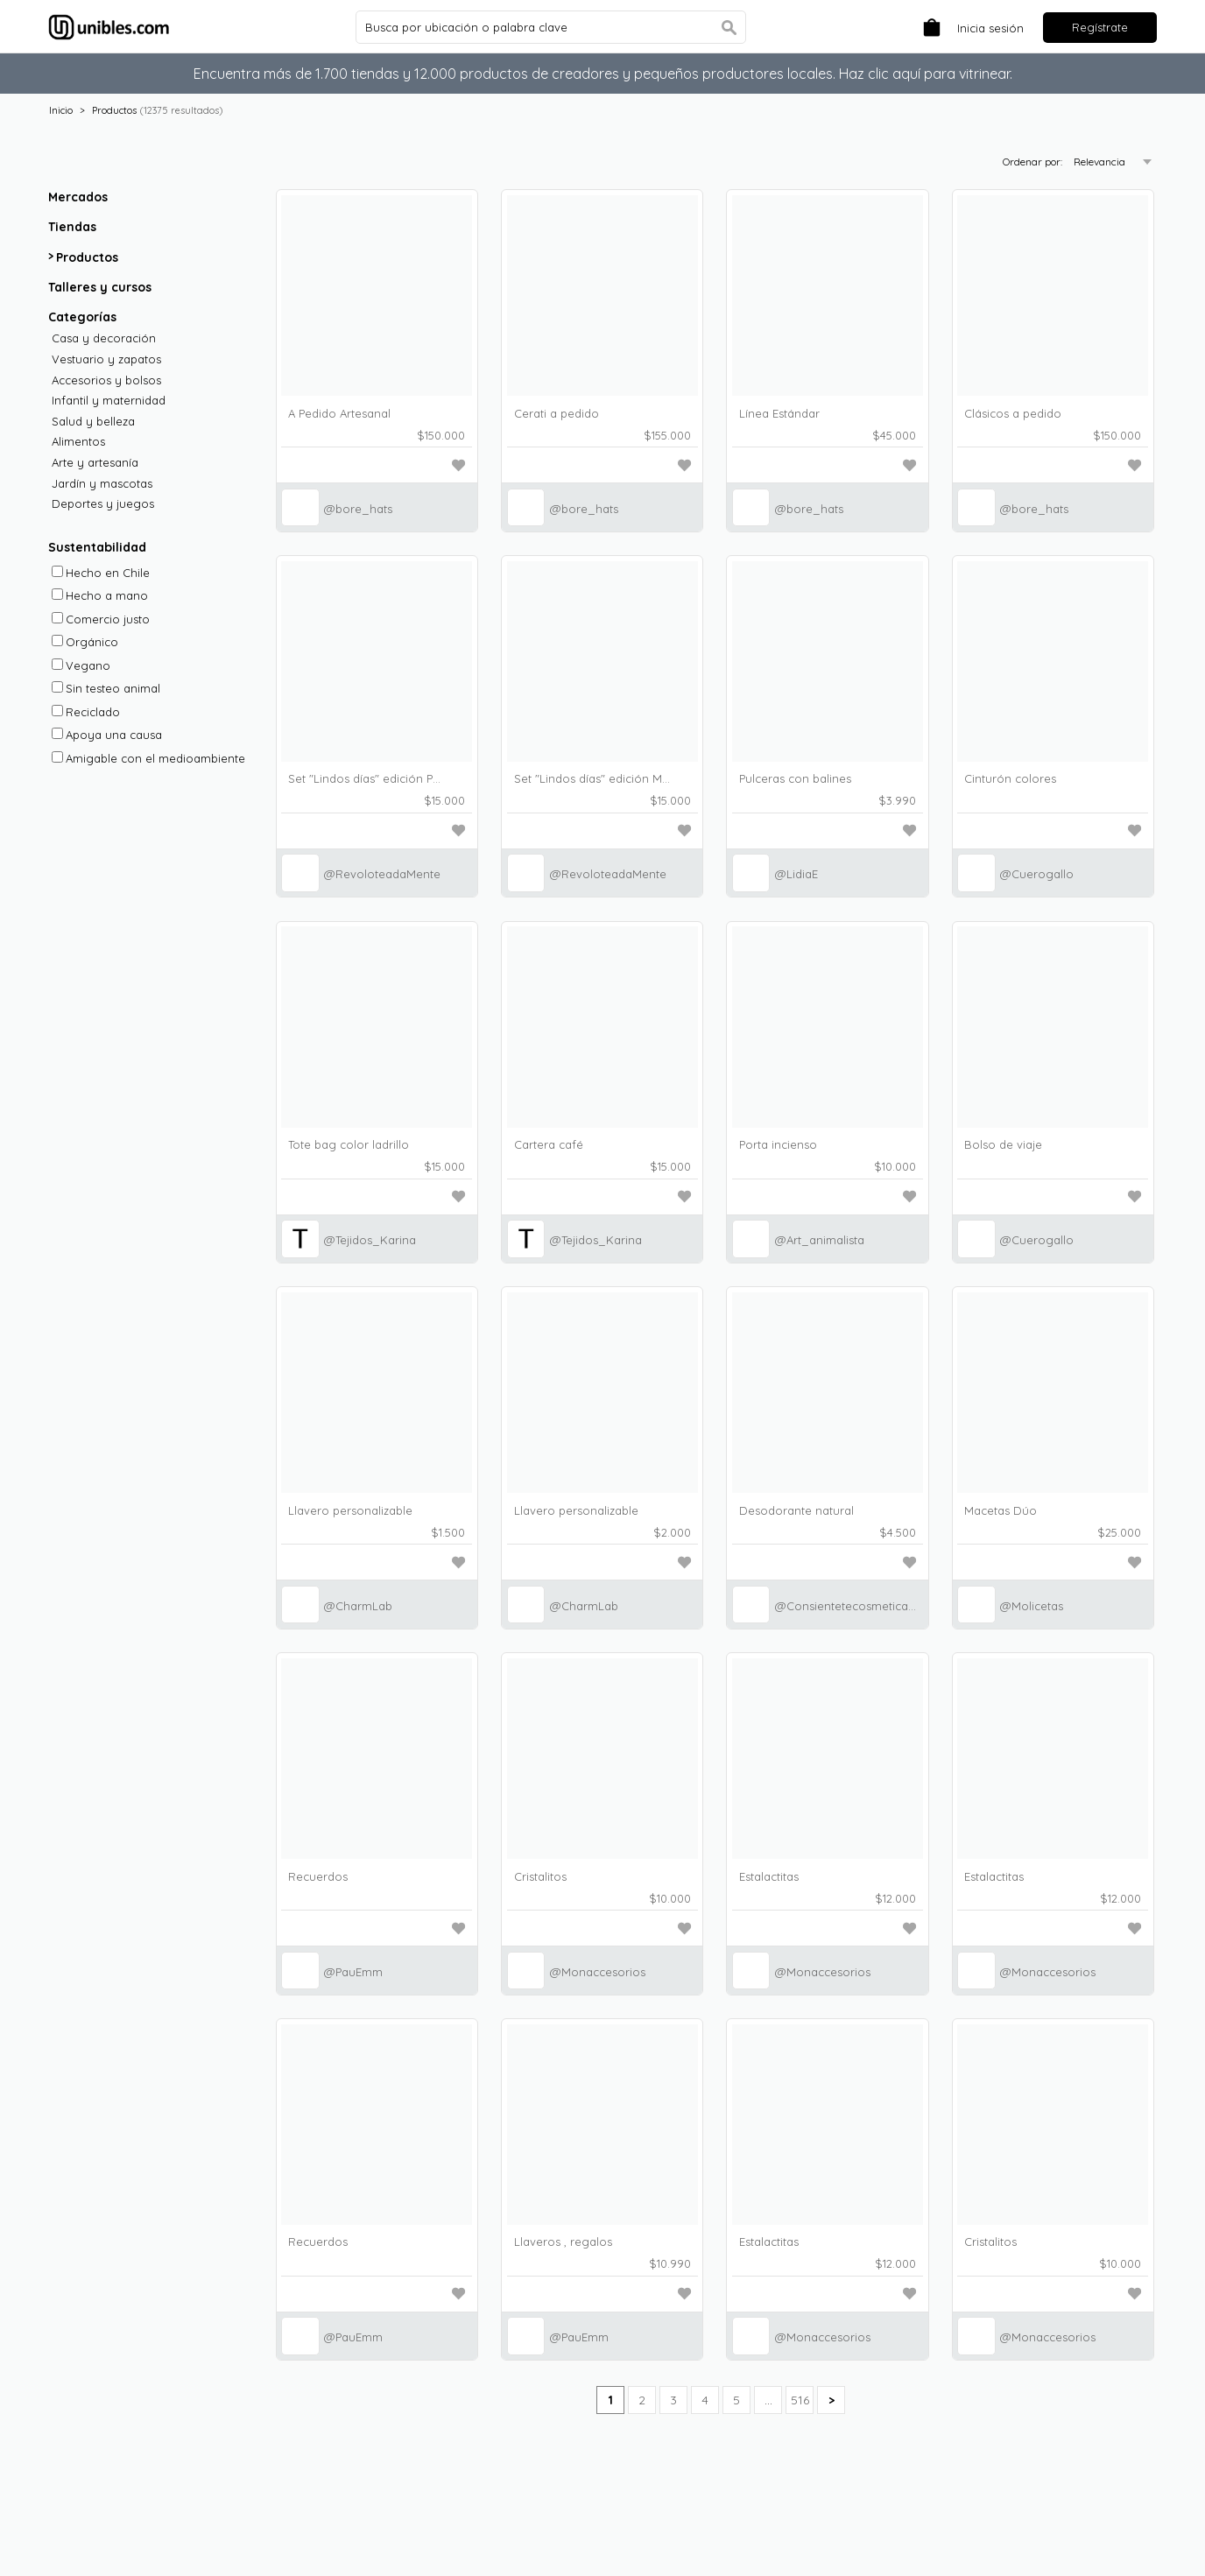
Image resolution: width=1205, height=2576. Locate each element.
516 (800, 2400)
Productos (114, 110)
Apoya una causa (107, 735)
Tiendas (72, 227)
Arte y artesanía (95, 462)
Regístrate (1100, 27)
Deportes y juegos (103, 503)
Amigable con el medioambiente (148, 758)
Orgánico (85, 642)
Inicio (61, 110)
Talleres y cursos (100, 287)
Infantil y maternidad (109, 400)
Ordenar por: (1034, 161)
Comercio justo (101, 619)
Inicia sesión (990, 28)
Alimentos (78, 441)
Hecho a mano (100, 595)
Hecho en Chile (101, 573)
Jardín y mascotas (102, 483)
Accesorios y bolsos (106, 380)
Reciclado (86, 712)
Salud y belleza (93, 421)
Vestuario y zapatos (106, 359)
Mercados (78, 197)
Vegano (81, 665)
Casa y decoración (104, 338)
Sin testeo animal (106, 688)
